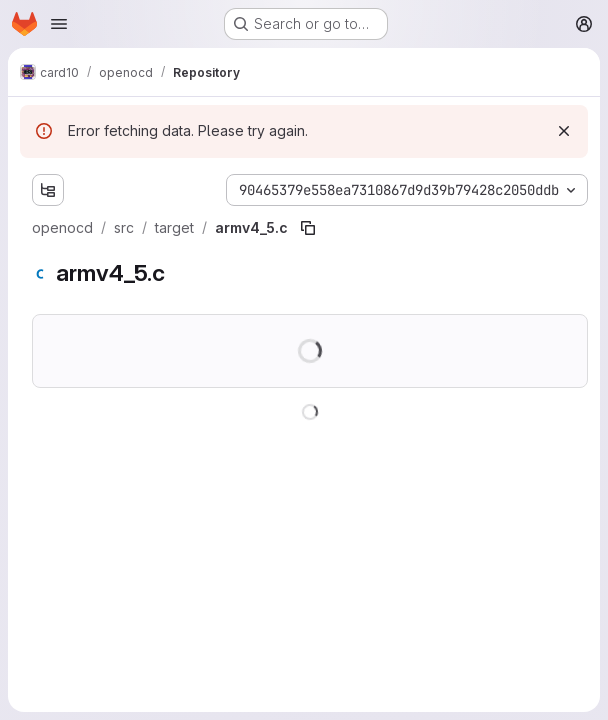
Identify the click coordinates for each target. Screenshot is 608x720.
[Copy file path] (308, 228)
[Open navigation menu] (59, 24)
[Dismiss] (564, 131)
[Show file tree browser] (48, 190)
